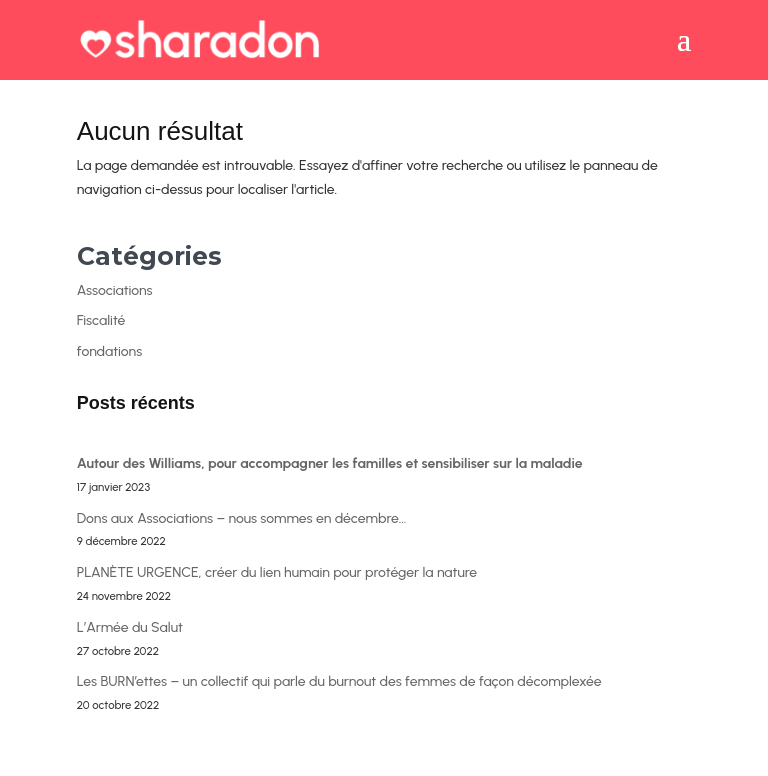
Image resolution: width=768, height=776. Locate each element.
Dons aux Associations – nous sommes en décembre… (242, 518)
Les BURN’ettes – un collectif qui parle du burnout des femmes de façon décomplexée (339, 681)
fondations (109, 351)
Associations (115, 290)
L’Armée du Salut (130, 627)
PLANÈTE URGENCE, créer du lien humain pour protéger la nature (277, 572)
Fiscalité (101, 320)
